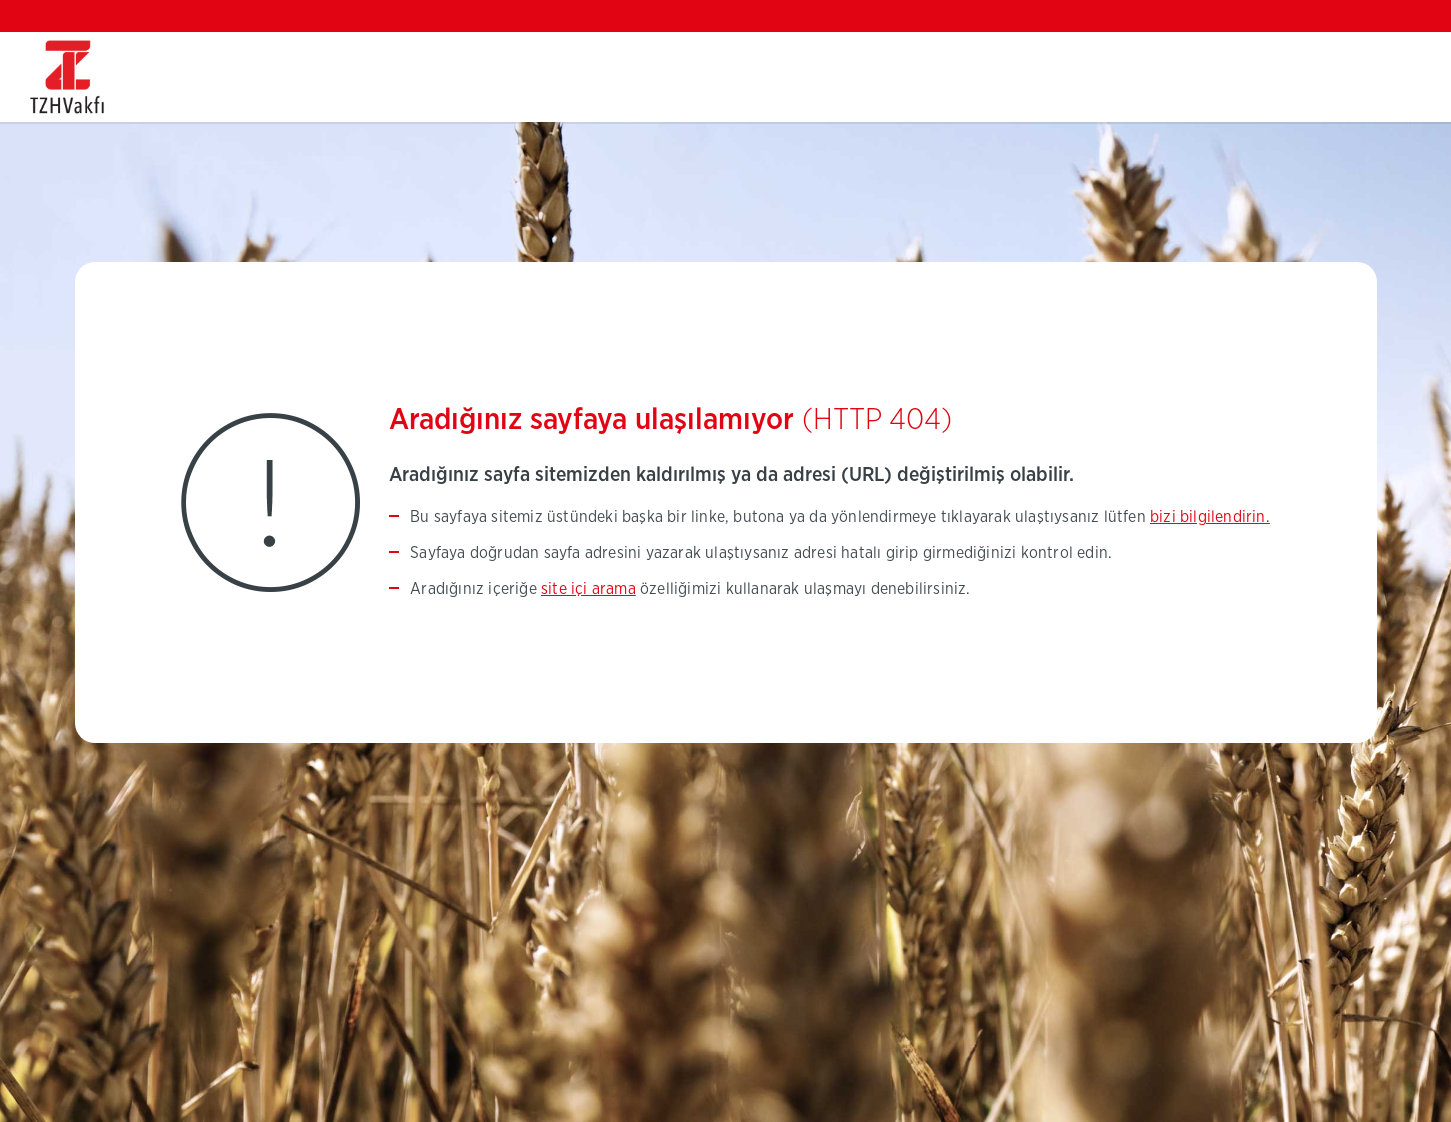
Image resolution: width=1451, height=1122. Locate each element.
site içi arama (588, 589)
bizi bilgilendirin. (1210, 517)
